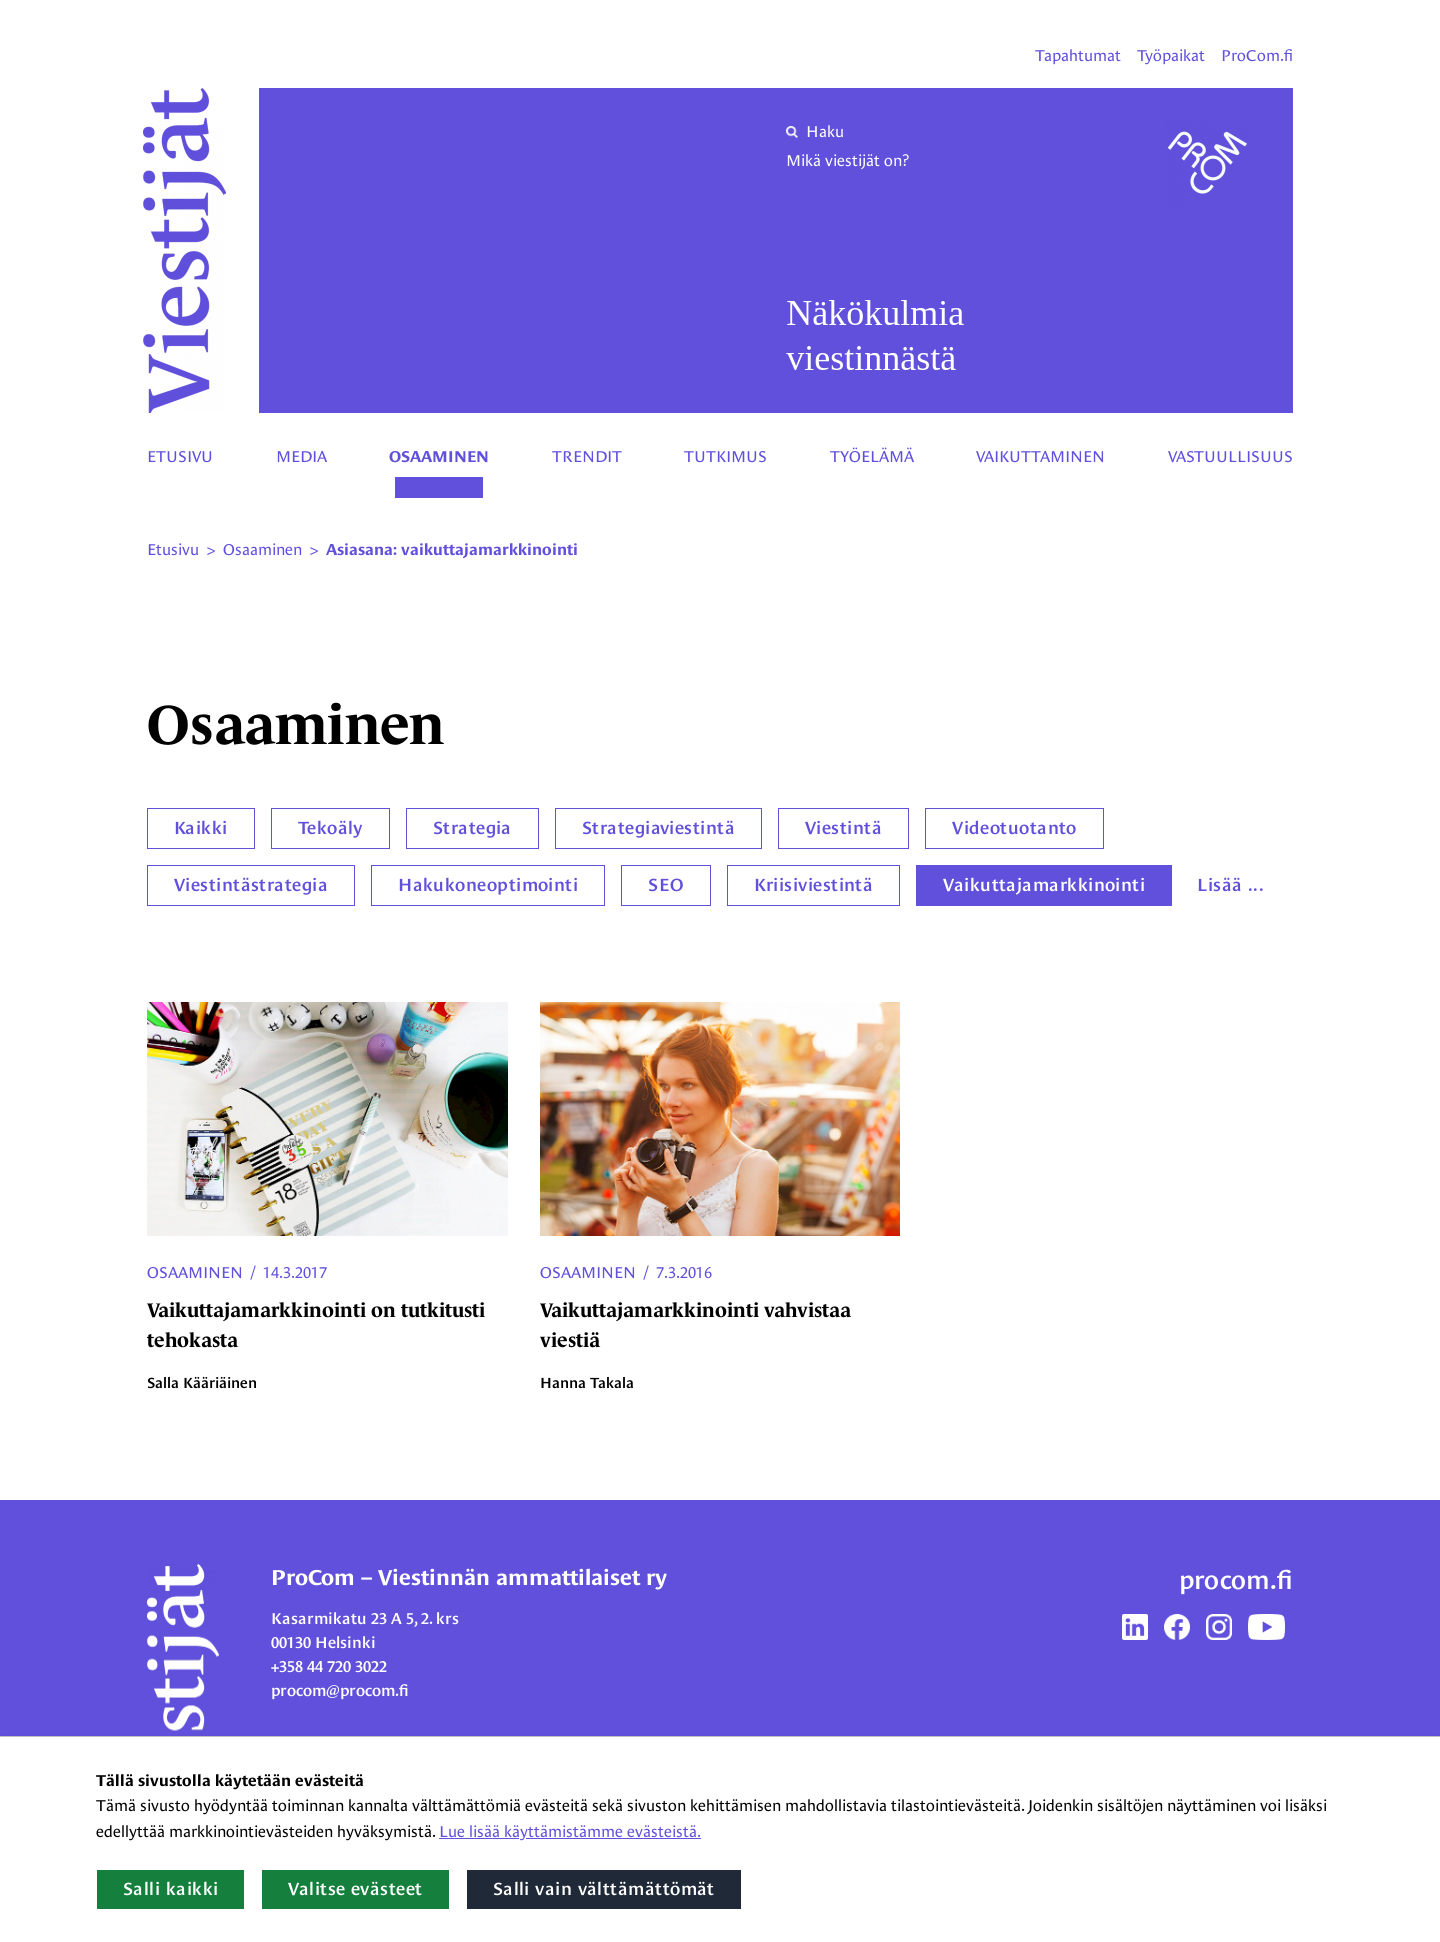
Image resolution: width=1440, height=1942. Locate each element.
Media (301, 456)
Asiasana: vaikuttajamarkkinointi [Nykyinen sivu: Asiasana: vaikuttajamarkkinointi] (452, 550)
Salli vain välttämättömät (604, 1889)
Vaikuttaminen (1040, 456)
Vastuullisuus (1230, 456)
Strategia (472, 828)
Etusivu (180, 456)
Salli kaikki (170, 1889)
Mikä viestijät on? (847, 160)
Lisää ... (1230, 885)
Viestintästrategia (251, 885)
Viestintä (843, 828)
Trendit (587, 456)
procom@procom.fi (340, 1690)
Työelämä (872, 456)
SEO (665, 885)
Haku (815, 131)
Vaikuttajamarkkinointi (1044, 885)
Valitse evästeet (355, 1889)
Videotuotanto (1014, 828)
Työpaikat (1171, 55)
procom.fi (1236, 1580)
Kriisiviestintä (814, 885)
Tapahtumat (1078, 55)
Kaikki (201, 828)
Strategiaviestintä (658, 828)
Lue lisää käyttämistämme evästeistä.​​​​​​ (570, 1831)
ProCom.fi (1257, 55)
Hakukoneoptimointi (488, 885)
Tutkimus (725, 456)
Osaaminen (439, 457)
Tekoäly (330, 828)
